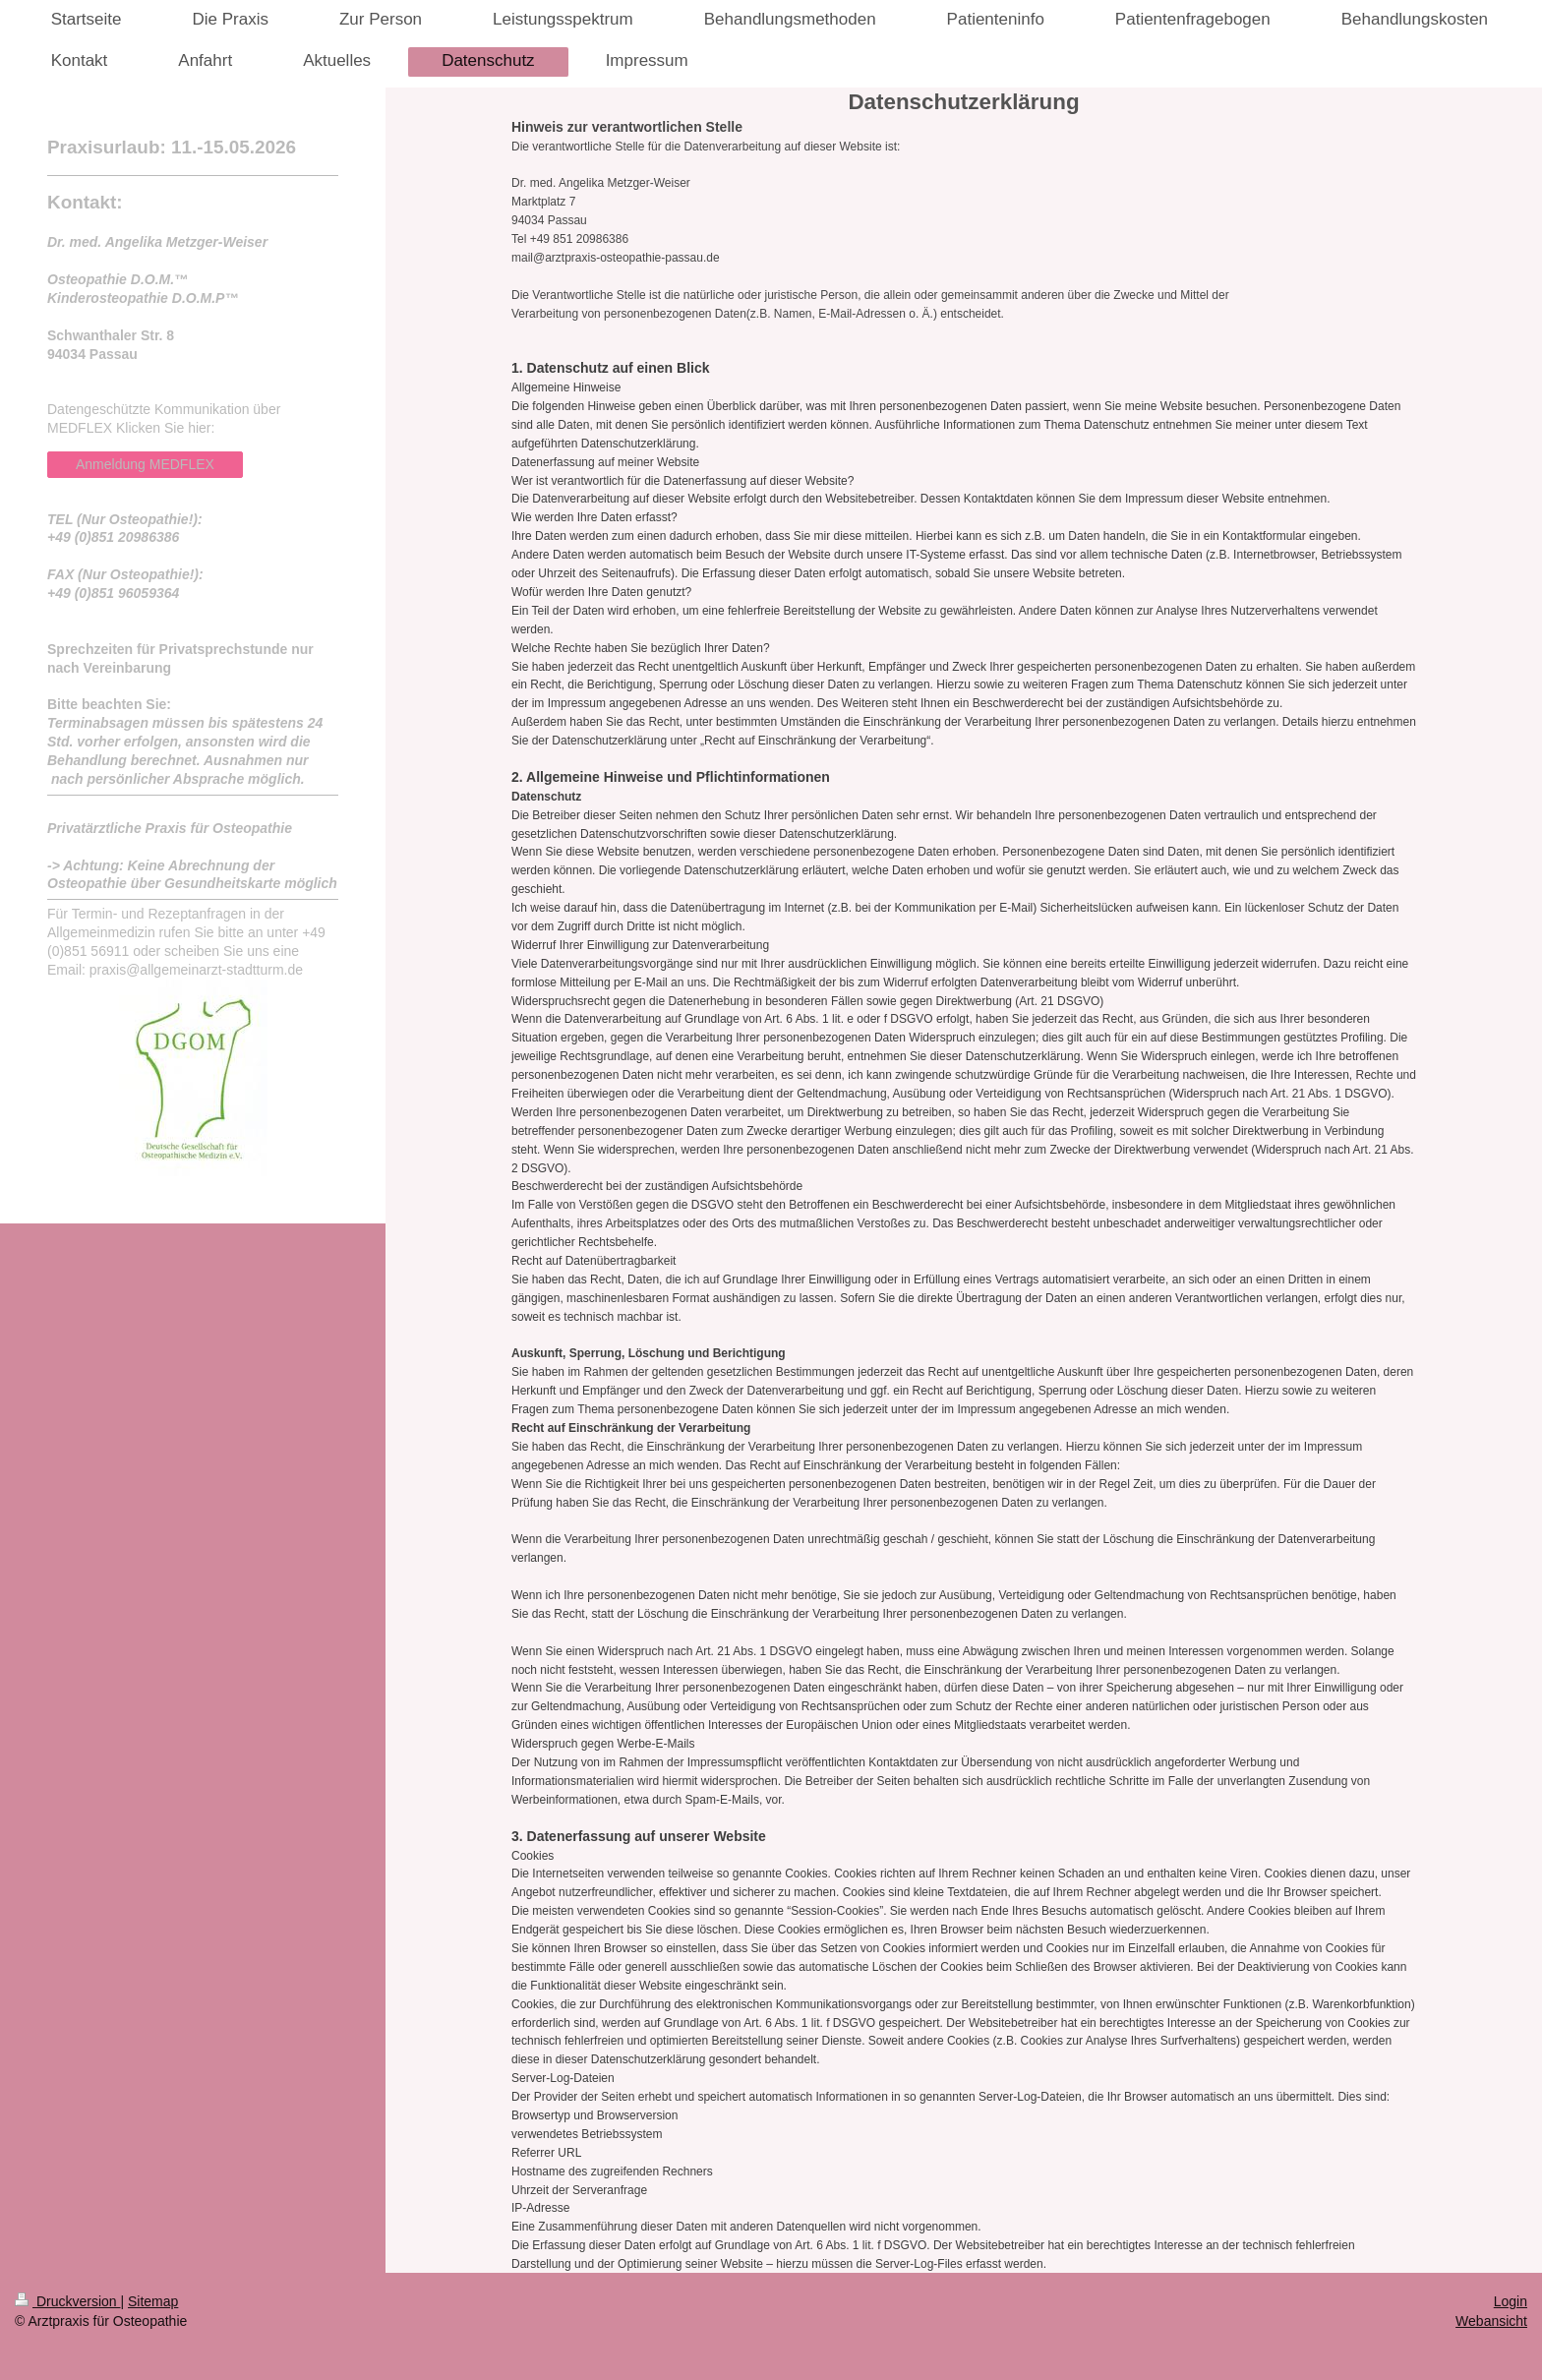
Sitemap (153, 2301)
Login (1510, 2301)
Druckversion (67, 2301)
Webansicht (1491, 2321)
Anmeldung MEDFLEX (145, 464)
